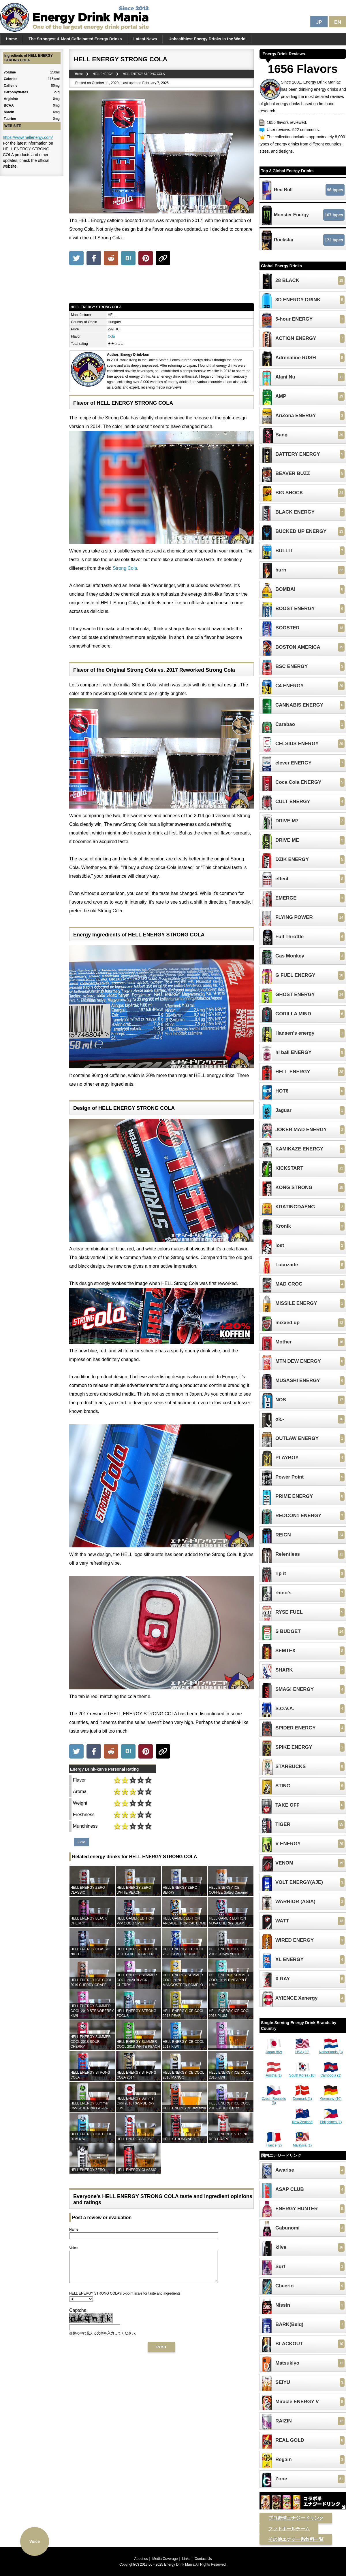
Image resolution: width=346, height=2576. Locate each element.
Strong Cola (125, 568)
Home (11, 39)
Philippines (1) (331, 2120)
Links (186, 2559)
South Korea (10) (302, 2073)
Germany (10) (330, 2097)
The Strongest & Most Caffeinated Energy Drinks (75, 39)
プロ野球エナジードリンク (296, 2518)
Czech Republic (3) (274, 2099)
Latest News (145, 39)
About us (141, 2559)
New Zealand (302, 2120)
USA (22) (302, 2050)
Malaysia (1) (302, 2143)
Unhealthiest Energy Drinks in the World (206, 39)
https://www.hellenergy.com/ (28, 137)
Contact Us (203, 2559)
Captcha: (78, 2316)
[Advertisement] (161, 285)
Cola (111, 336)
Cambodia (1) (330, 2073)
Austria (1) (274, 2073)
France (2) (274, 2143)
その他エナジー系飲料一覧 (296, 2539)
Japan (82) (274, 2050)
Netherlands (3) (331, 2050)
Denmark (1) (302, 2097)
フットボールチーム (289, 2528)
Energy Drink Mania (179, 2564)
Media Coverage (165, 2559)
